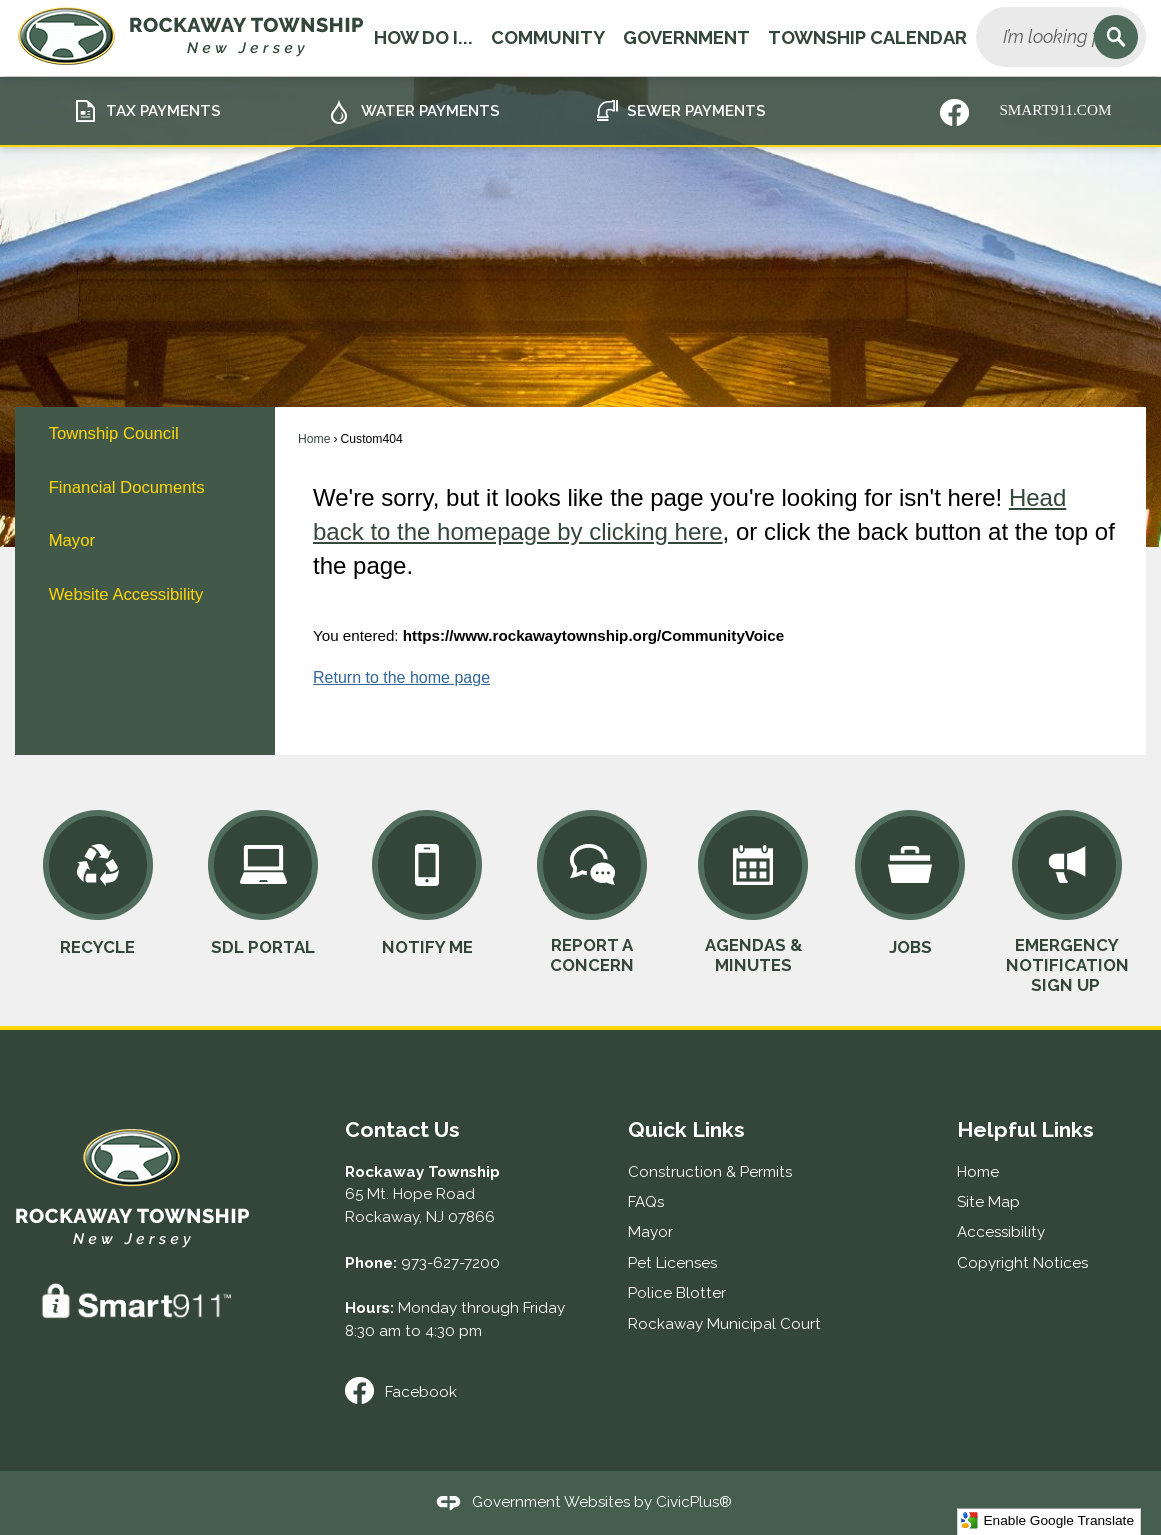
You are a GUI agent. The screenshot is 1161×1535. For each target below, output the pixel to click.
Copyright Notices (1022, 1263)
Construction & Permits (710, 1172)
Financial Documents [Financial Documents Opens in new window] (127, 487)
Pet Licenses (672, 1263)
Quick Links (686, 1129)
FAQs (646, 1202)
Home (314, 439)
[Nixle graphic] (954, 112)
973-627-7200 (450, 1263)
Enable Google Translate (1047, 1520)
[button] (1116, 37)
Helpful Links (1025, 1129)
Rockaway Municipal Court (724, 1324)
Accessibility (1001, 1232)
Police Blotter (677, 1293)
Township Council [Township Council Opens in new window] (114, 433)
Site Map (988, 1202)
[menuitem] (145, 433)
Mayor (72, 540)
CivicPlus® (694, 1501)
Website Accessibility (126, 594)
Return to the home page (401, 677)
